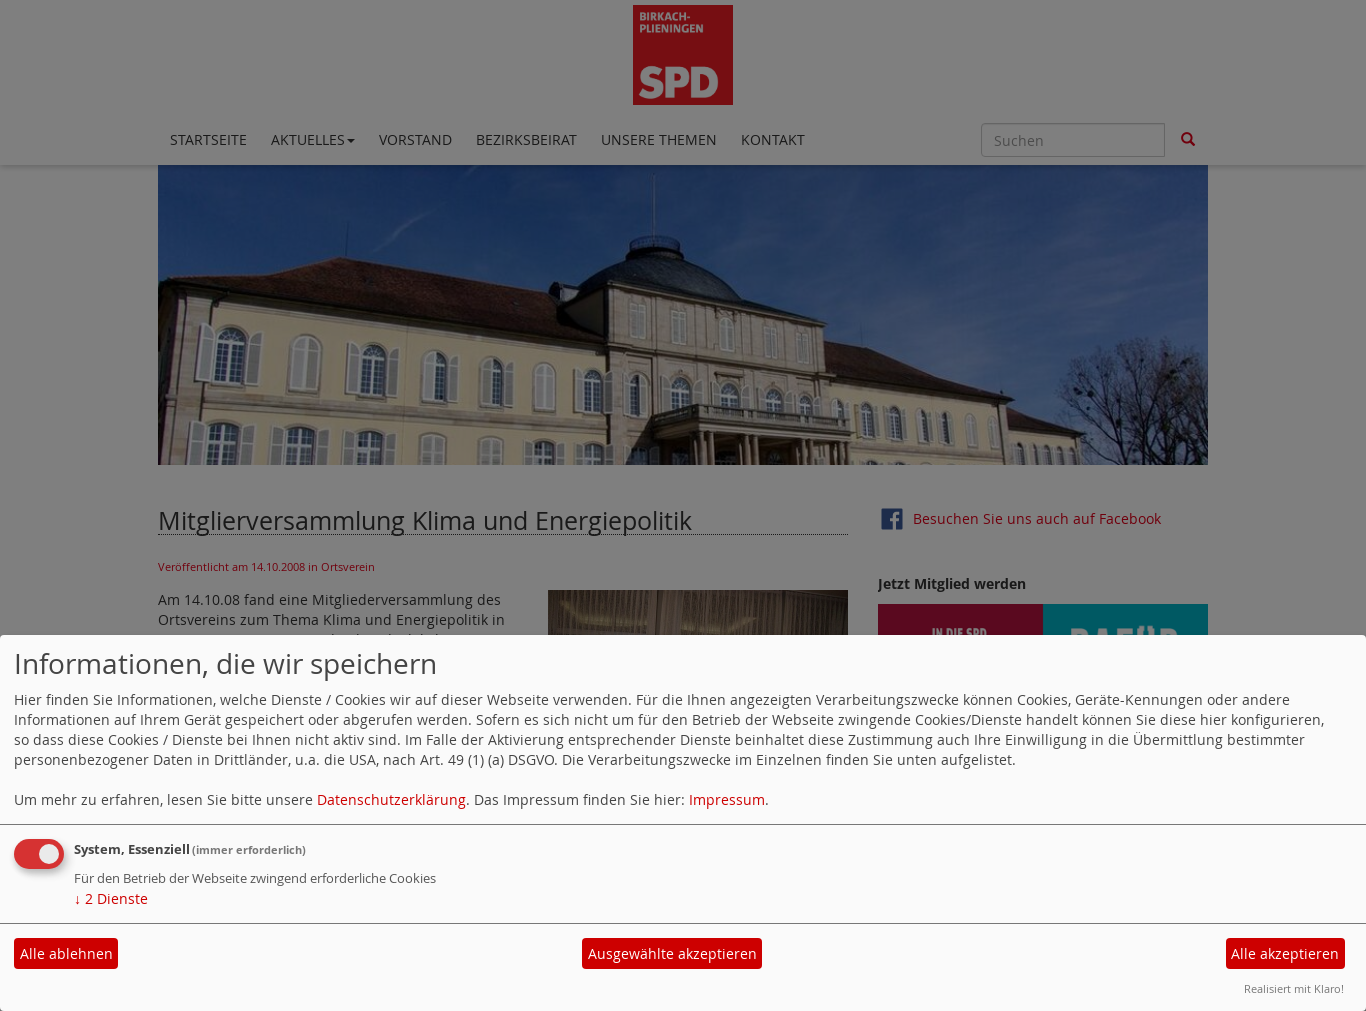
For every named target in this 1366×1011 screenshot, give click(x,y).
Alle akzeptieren (1285, 953)
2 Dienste (111, 898)
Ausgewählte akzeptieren (672, 953)
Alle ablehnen (66, 953)
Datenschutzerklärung (391, 799)
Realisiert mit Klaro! (1294, 988)
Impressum (727, 799)
